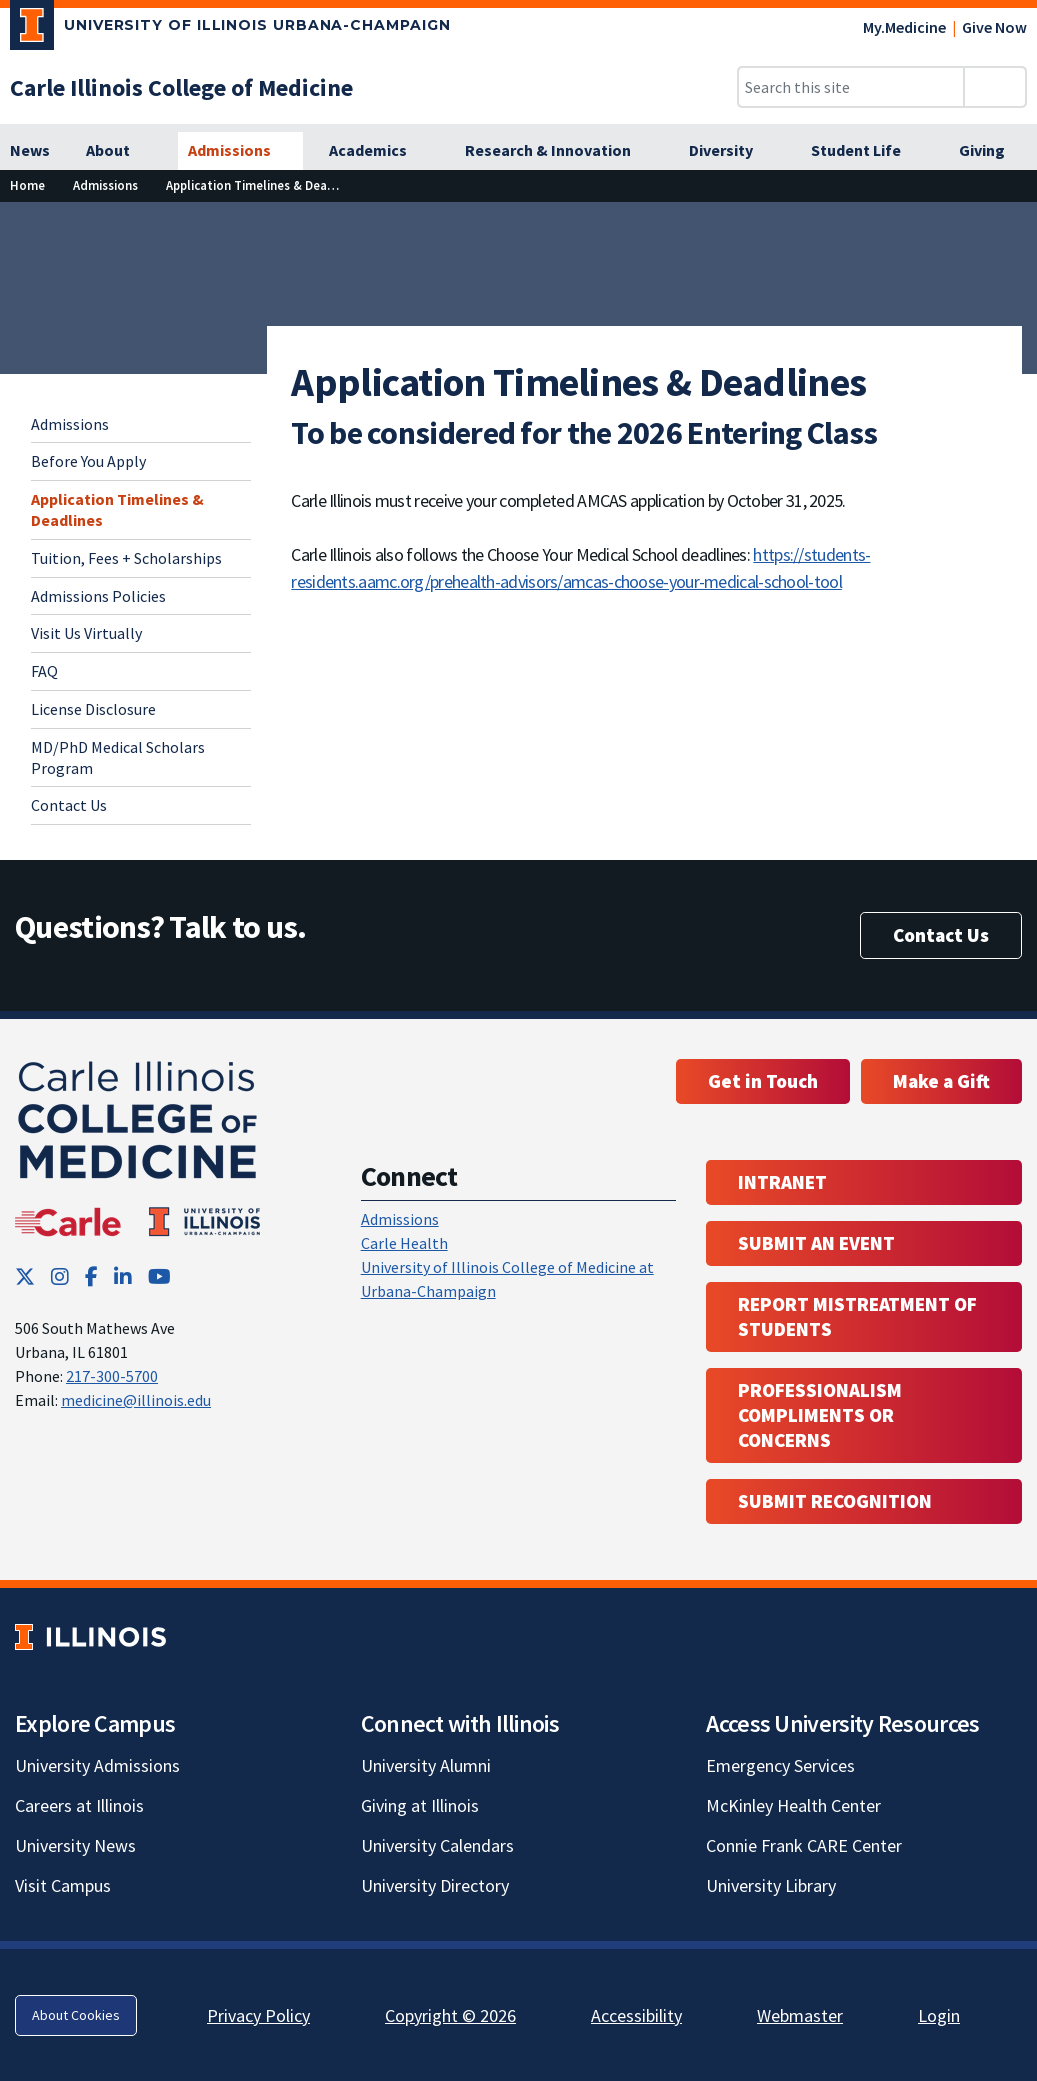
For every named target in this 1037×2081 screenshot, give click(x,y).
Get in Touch (763, 1081)
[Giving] (993, 151)
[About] (119, 151)
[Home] (27, 185)
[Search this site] (851, 87)
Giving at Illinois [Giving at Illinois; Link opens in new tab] (420, 1805)
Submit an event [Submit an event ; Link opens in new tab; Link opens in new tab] (816, 1243)
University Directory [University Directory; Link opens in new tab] (435, 1885)
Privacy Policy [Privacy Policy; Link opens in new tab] (258, 2015)
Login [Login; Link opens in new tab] (939, 2015)
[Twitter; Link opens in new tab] (25, 1276)
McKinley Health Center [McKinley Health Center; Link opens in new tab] (793, 1805)
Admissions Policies (98, 596)
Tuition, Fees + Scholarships (126, 558)
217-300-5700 (112, 1376)
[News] (30, 151)
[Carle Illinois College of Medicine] (181, 87)
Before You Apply (88, 461)
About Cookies (76, 2015)
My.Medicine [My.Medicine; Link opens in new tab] (904, 27)
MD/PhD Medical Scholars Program (118, 757)
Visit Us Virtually (86, 633)
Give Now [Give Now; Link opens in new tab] (994, 27)
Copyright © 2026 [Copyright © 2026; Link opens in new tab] (450, 2015)
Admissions (70, 424)
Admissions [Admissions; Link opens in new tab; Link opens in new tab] (400, 1219)
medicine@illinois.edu (136, 1400)
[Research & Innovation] (559, 151)
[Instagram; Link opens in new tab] (60, 1276)
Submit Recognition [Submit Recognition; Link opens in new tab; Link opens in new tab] (835, 1501)
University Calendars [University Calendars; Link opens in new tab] (437, 1845)
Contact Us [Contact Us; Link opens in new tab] (941, 935)
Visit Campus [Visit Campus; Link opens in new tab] (63, 1885)
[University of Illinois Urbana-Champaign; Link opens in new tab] (230, 29)
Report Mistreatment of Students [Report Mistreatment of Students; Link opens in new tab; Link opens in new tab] (857, 1316)
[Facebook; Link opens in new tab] (91, 1276)
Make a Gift (941, 1081)
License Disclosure (93, 709)
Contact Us (69, 805)
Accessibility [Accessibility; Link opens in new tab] (636, 2015)
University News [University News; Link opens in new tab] (75, 1845)
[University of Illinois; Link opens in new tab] (90, 1636)
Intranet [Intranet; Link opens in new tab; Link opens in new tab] (782, 1182)
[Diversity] (732, 151)
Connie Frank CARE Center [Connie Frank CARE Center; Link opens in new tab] (804, 1845)
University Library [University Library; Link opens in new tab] (771, 1885)
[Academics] (379, 151)
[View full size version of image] (1009, 223)
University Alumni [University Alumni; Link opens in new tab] (426, 1765)
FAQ (44, 671)
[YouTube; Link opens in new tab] (159, 1276)
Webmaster (800, 2015)
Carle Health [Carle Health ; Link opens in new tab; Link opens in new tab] (404, 1243)
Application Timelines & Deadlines (117, 509)
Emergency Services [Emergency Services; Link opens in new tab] (780, 1765)
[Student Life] (867, 151)
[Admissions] (240, 151)
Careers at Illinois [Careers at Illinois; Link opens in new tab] (79, 1805)
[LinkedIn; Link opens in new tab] (123, 1276)
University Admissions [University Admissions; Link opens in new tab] (97, 1765)
